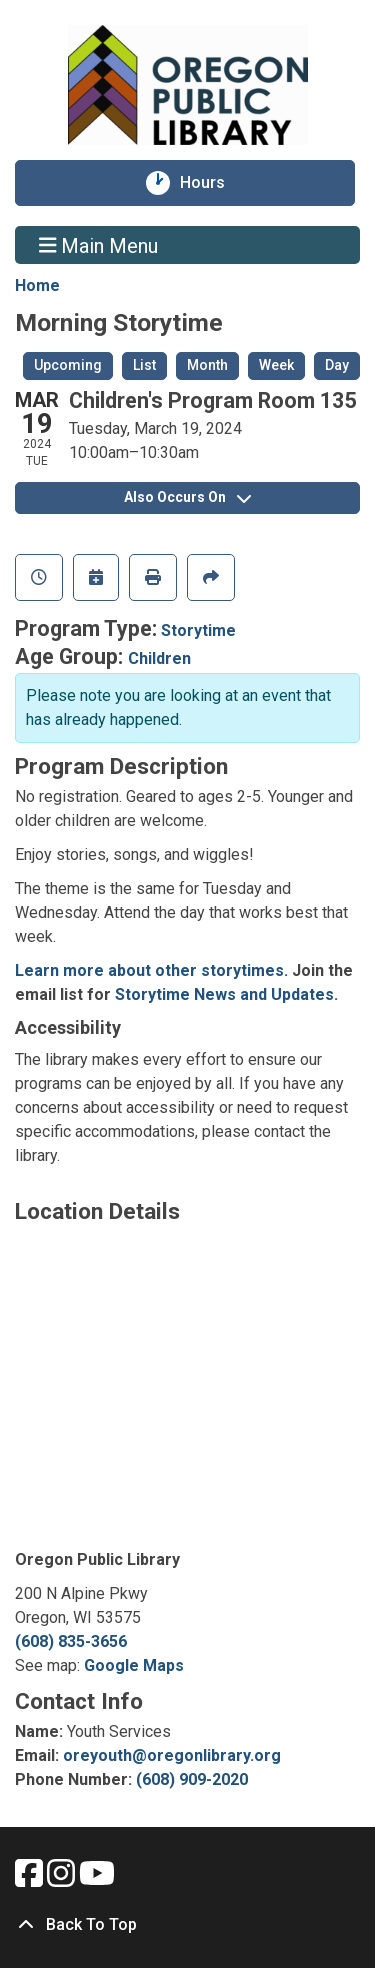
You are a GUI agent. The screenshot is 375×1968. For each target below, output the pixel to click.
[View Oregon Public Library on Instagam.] (63, 1879)
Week (276, 365)
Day (337, 365)
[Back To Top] (187, 1925)
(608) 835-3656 (71, 1641)
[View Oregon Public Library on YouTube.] (97, 1879)
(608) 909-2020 (192, 1779)
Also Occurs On (187, 497)
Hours (211, 183)
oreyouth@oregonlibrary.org (172, 1755)
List (144, 365)
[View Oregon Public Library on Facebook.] (31, 1879)
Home (37, 285)
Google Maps (134, 1665)
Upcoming (68, 365)
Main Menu (99, 245)
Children (159, 658)
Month (207, 365)
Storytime (198, 630)
